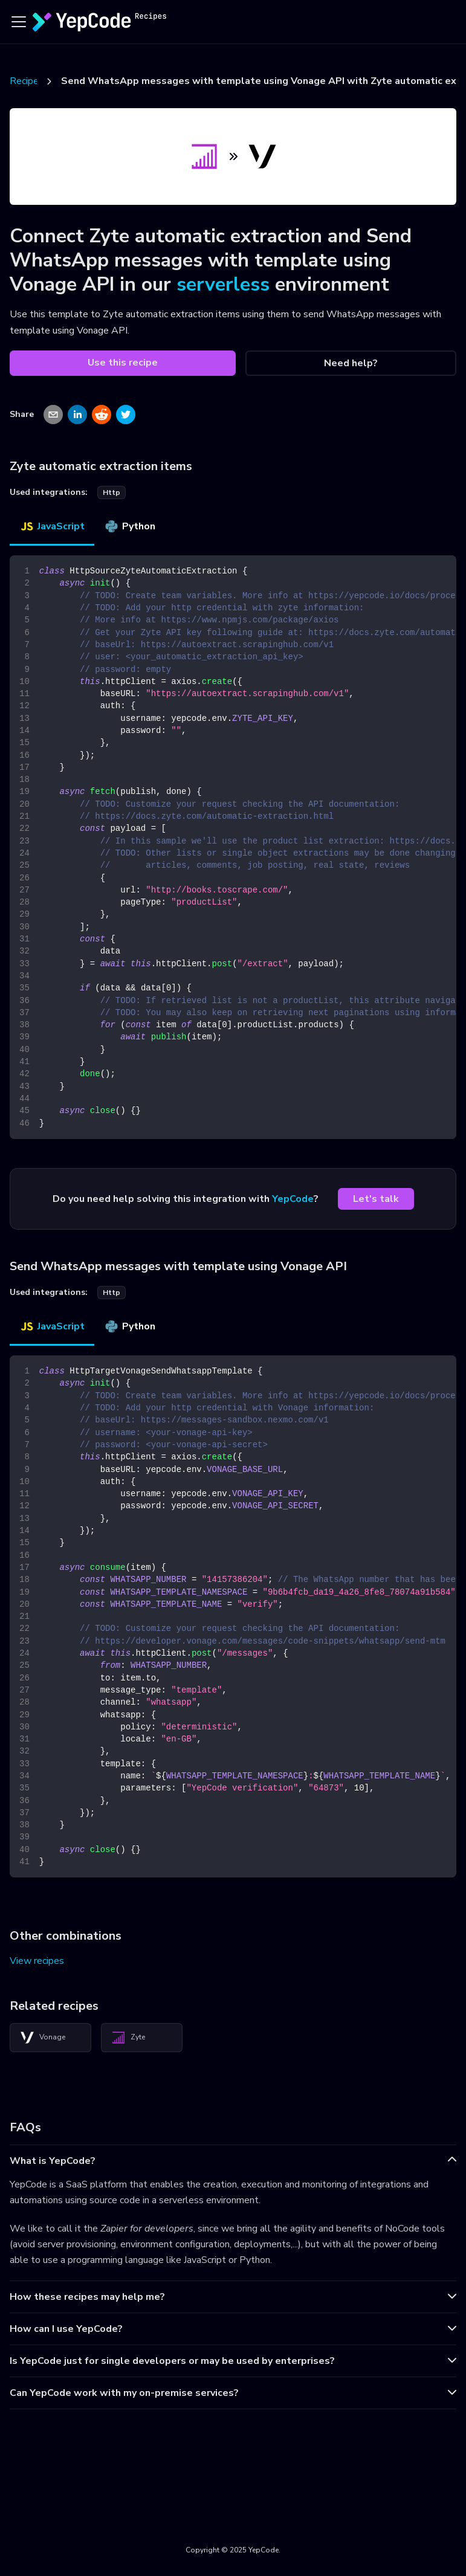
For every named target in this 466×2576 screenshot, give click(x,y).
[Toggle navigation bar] (19, 22)
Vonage (42, 2037)
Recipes (27, 81)
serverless (223, 284)
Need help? (351, 363)
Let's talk (376, 1199)
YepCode (293, 1199)
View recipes (37, 1961)
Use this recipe (123, 362)
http (111, 492)
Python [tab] (129, 526)
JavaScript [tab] (52, 526)
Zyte (128, 2037)
